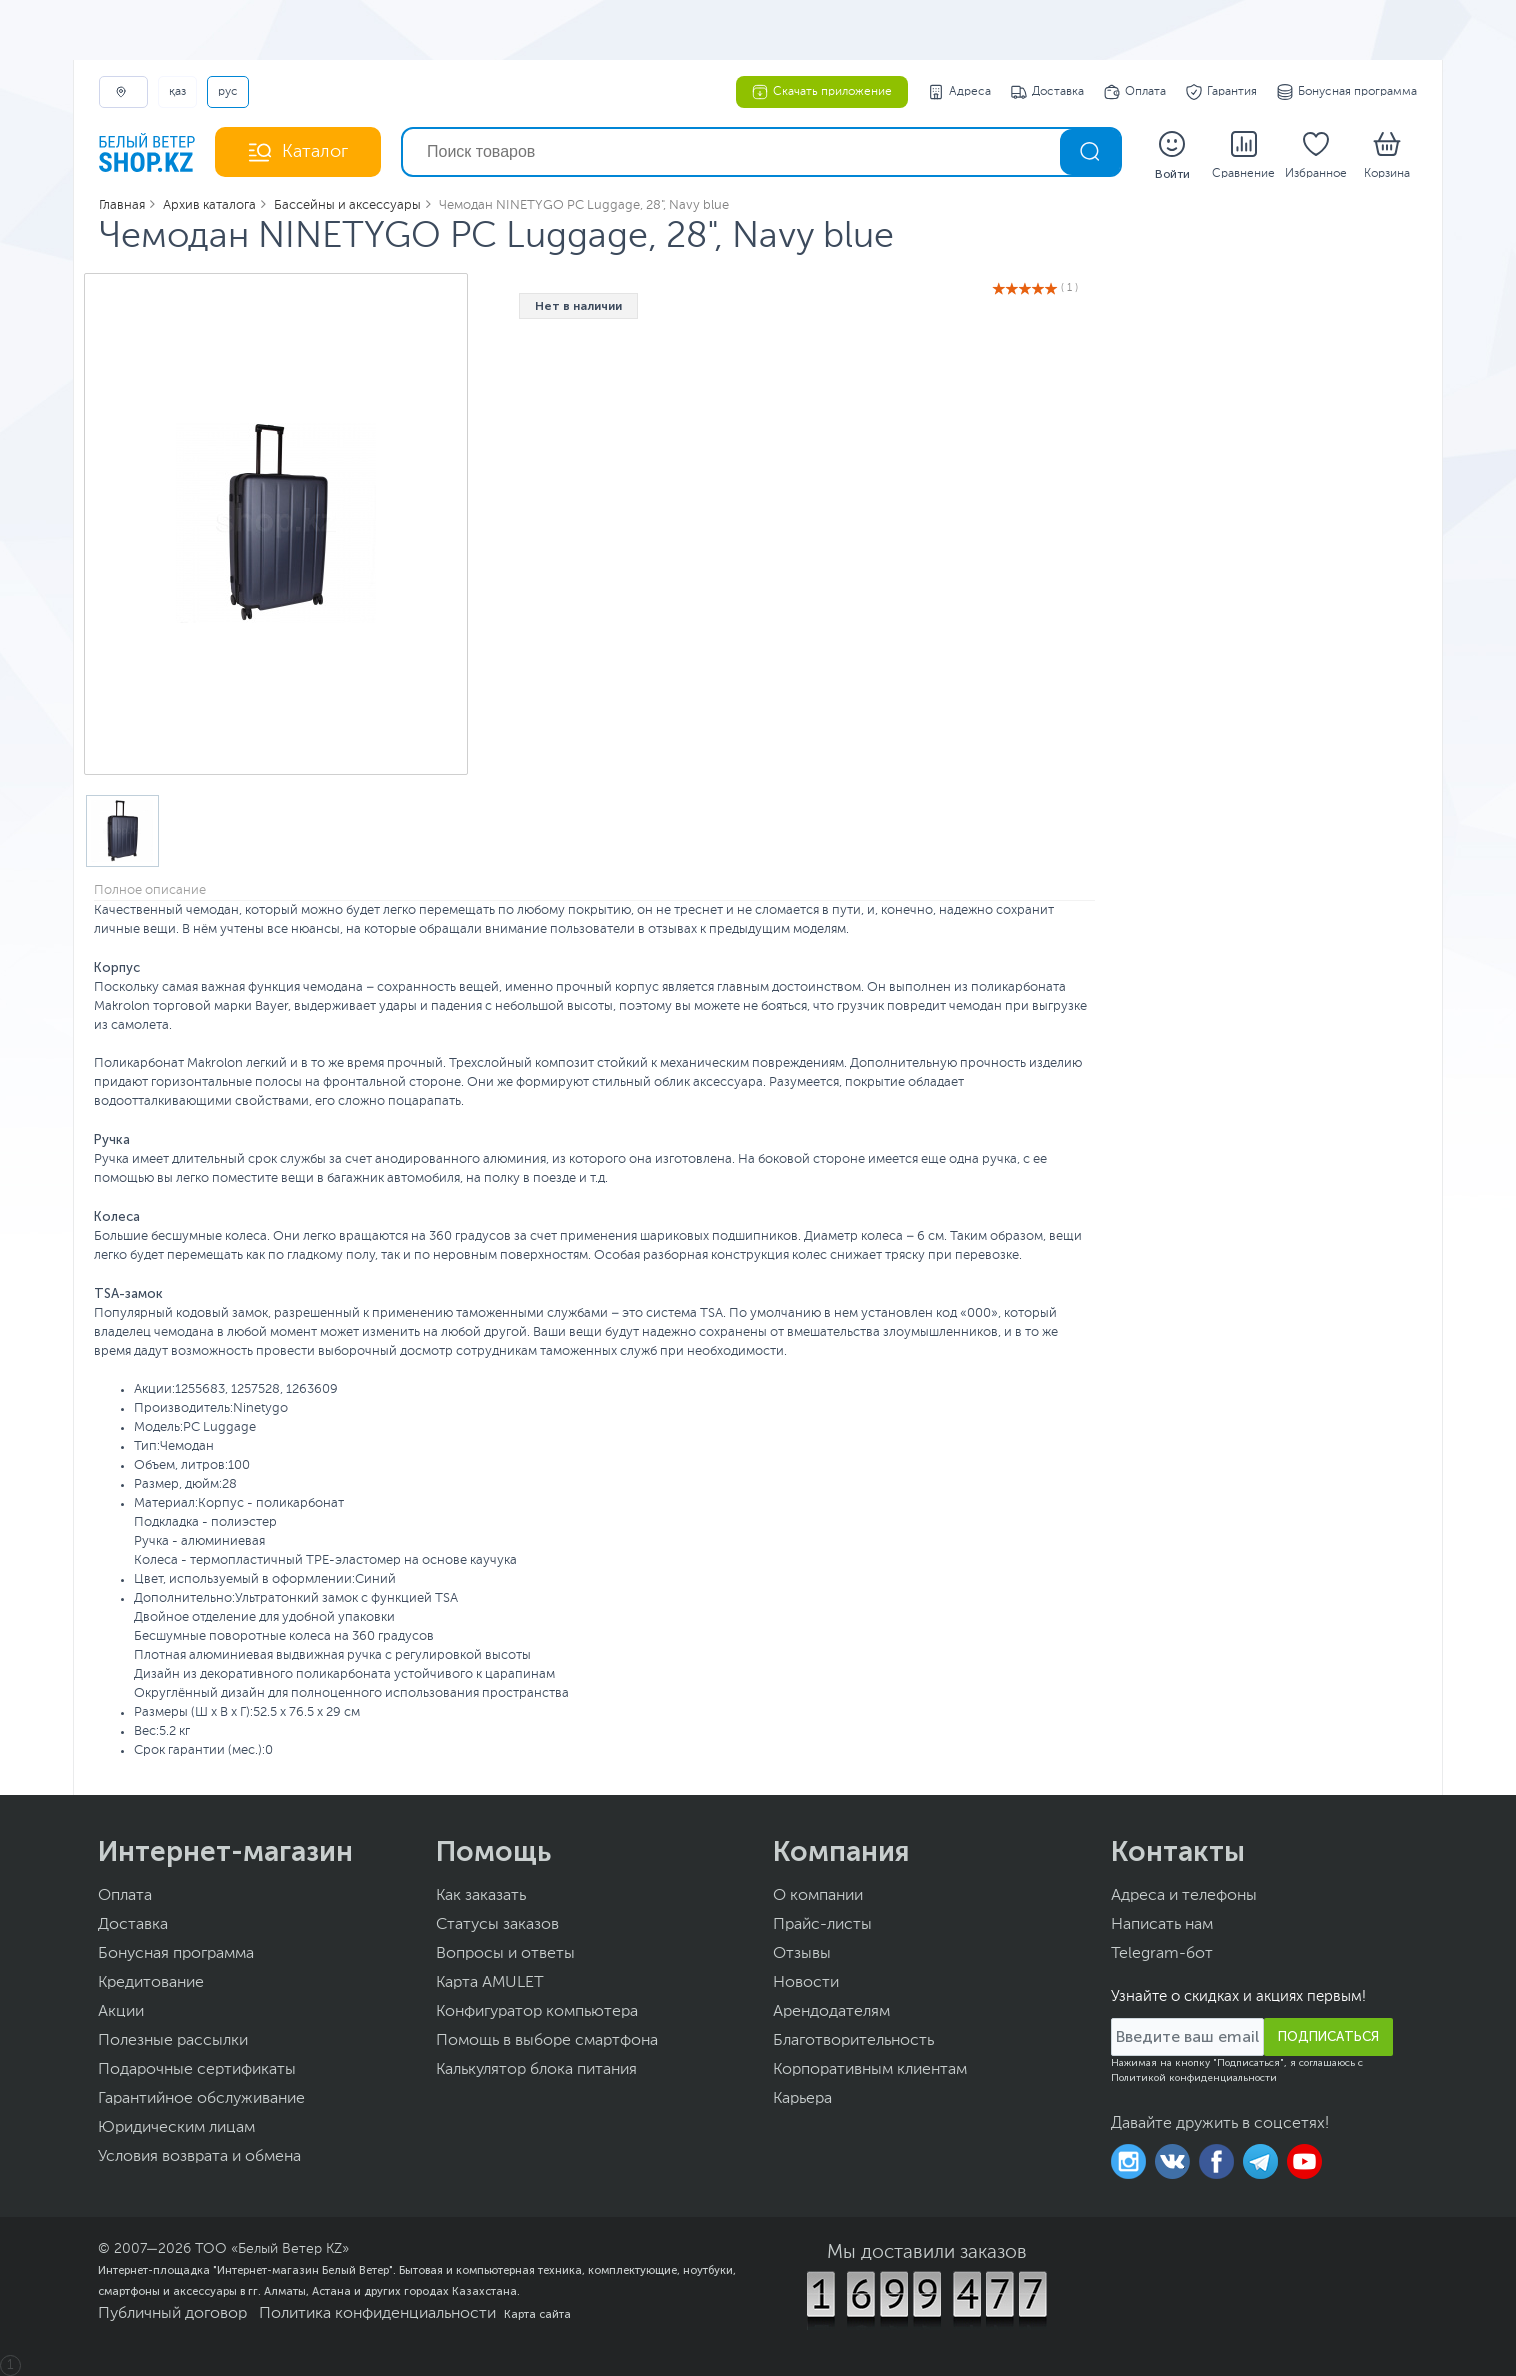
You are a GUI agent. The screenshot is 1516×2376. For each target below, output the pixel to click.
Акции (121, 2012)
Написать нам (1162, 1925)
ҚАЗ (177, 92)
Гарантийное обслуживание (201, 2099)
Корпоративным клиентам (870, 2070)
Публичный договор (172, 2314)
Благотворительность (853, 2041)
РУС (228, 92)
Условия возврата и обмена (199, 2157)
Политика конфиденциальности (377, 2314)
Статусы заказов (497, 1925)
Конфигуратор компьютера (537, 2012)
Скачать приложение (822, 92)
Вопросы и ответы (505, 1954)
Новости (806, 1983)
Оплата (1135, 92)
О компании (818, 1896)
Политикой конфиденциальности (1194, 2078)
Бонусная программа (1347, 92)
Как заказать (481, 1896)
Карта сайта (537, 2314)
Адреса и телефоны (1184, 1896)
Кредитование (151, 1983)
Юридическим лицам (176, 2128)
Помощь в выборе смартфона (547, 2041)
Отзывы (802, 1954)
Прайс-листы (822, 1925)
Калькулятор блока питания (536, 2070)
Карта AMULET (490, 1983)
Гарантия (1221, 92)
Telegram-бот (1162, 1954)
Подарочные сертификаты (197, 2070)
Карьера (802, 2099)
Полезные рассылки (173, 2041)
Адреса (959, 92)
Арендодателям (831, 2012)
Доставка (1047, 92)
